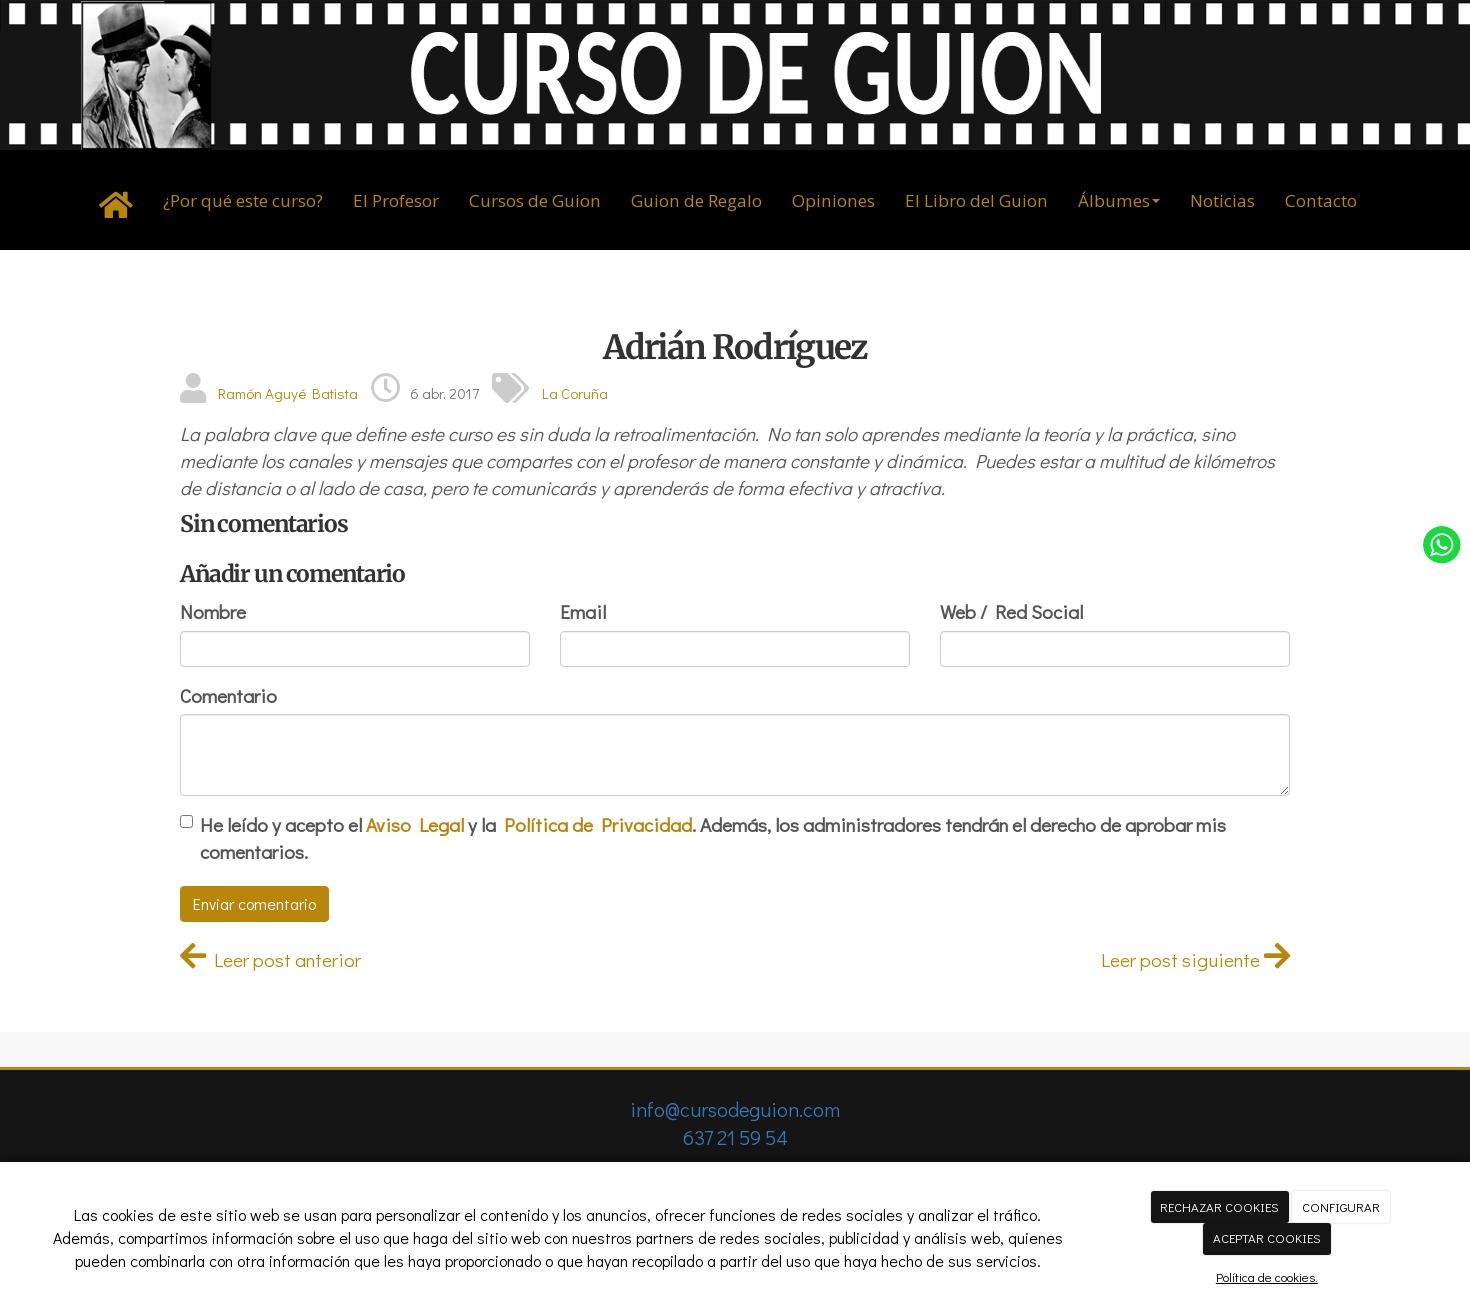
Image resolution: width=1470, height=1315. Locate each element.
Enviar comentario (254, 903)
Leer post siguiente (1195, 959)
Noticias (1222, 200)
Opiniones (833, 200)
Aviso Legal (415, 824)
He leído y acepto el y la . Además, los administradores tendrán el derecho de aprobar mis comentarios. (713, 838)
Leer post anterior (270, 959)
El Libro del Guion (976, 200)
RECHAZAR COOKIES (1219, 1206)
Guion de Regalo (696, 200)
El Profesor (396, 200)
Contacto (1321, 200)
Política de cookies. (1267, 1276)
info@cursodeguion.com (735, 1109)
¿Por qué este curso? (243, 200)
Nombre (213, 611)
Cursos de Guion (535, 200)
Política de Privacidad (598, 824)
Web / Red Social (1011, 611)
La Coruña (575, 393)
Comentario (228, 695)
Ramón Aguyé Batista (288, 393)
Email (583, 611)
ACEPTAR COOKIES (1267, 1237)
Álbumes (1119, 200)
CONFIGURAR (1341, 1206)
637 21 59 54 (735, 1137)
